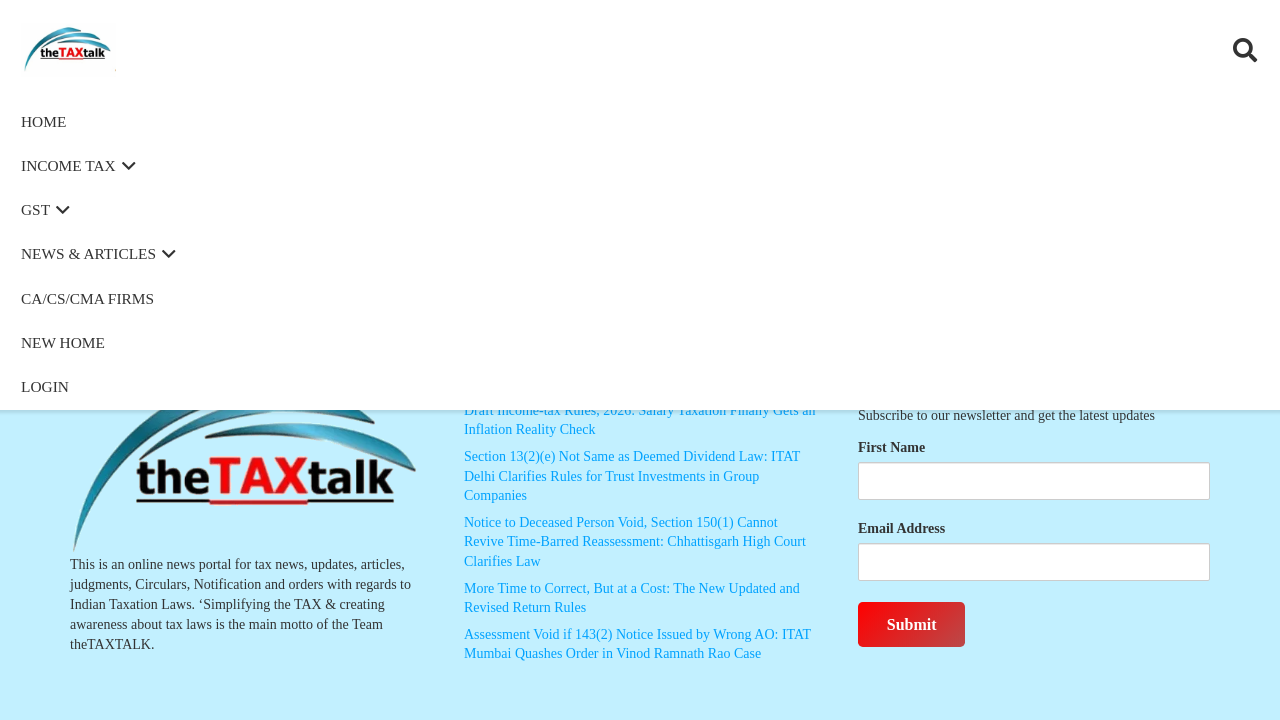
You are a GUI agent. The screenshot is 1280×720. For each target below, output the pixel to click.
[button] (1244, 50)
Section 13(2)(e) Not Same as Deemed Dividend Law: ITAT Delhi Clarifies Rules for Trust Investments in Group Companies (632, 476)
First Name (891, 447)
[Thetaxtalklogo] (94, 50)
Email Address (901, 528)
